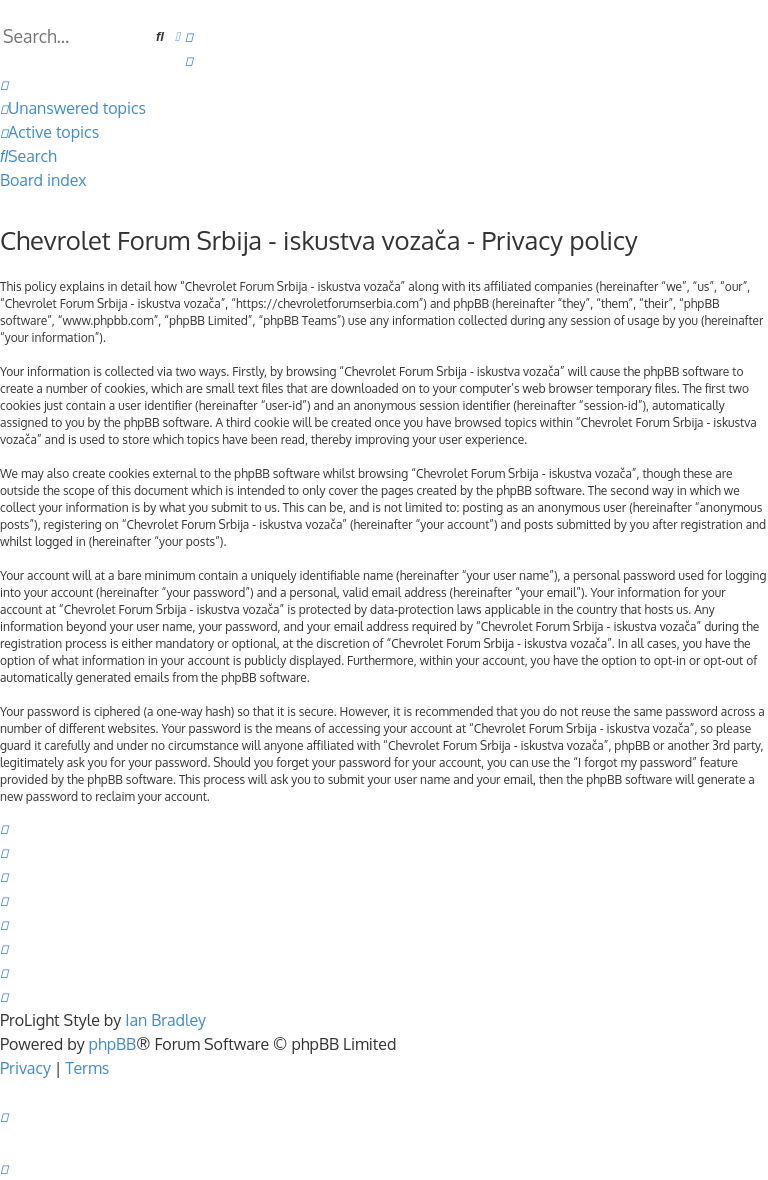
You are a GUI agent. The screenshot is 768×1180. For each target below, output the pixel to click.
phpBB (113, 1044)
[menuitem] (189, 36)
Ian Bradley (165, 1020)
